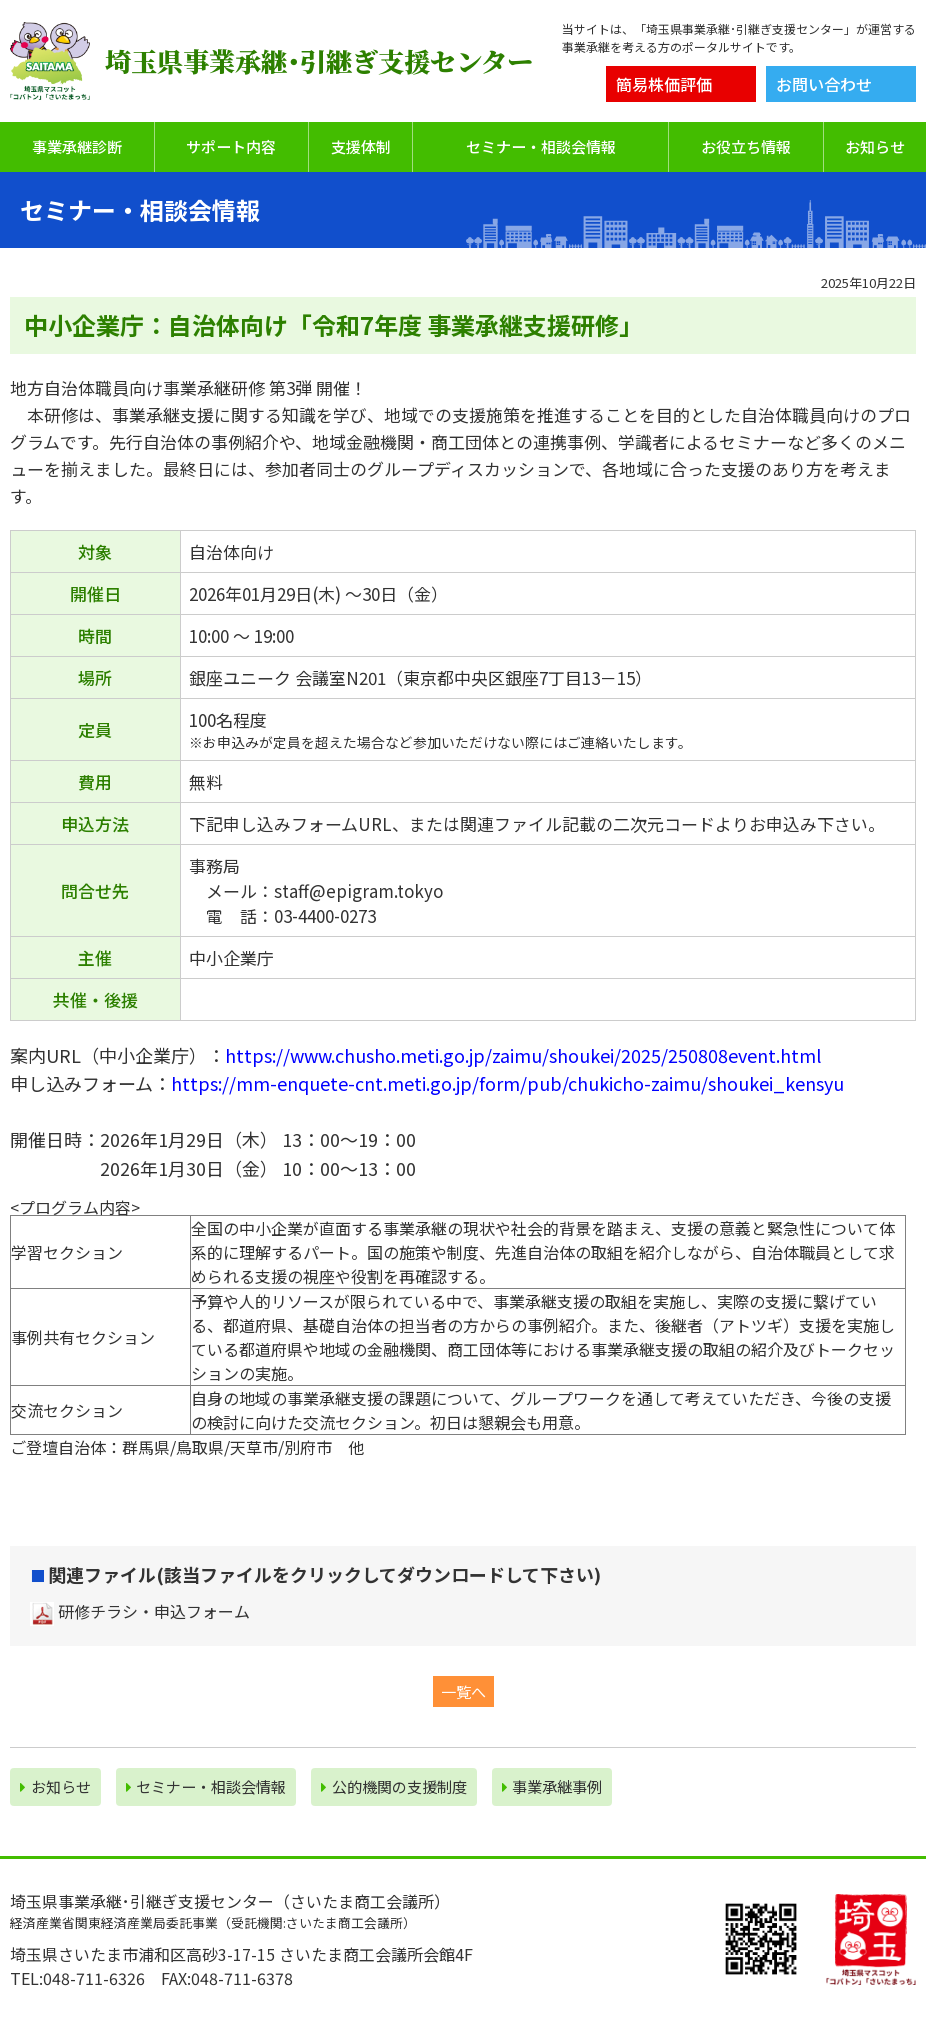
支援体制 (361, 146)
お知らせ (875, 146)
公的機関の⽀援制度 (394, 1786)
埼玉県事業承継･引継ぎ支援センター (319, 61)
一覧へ (463, 1691)
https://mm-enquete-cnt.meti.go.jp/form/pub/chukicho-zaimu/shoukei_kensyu (507, 1083)
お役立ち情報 (746, 146)
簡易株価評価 (664, 84)
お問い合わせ (824, 84)
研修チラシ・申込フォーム (154, 1611)
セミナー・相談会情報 (541, 146)
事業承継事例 (552, 1786)
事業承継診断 (77, 146)
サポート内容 (231, 146)
